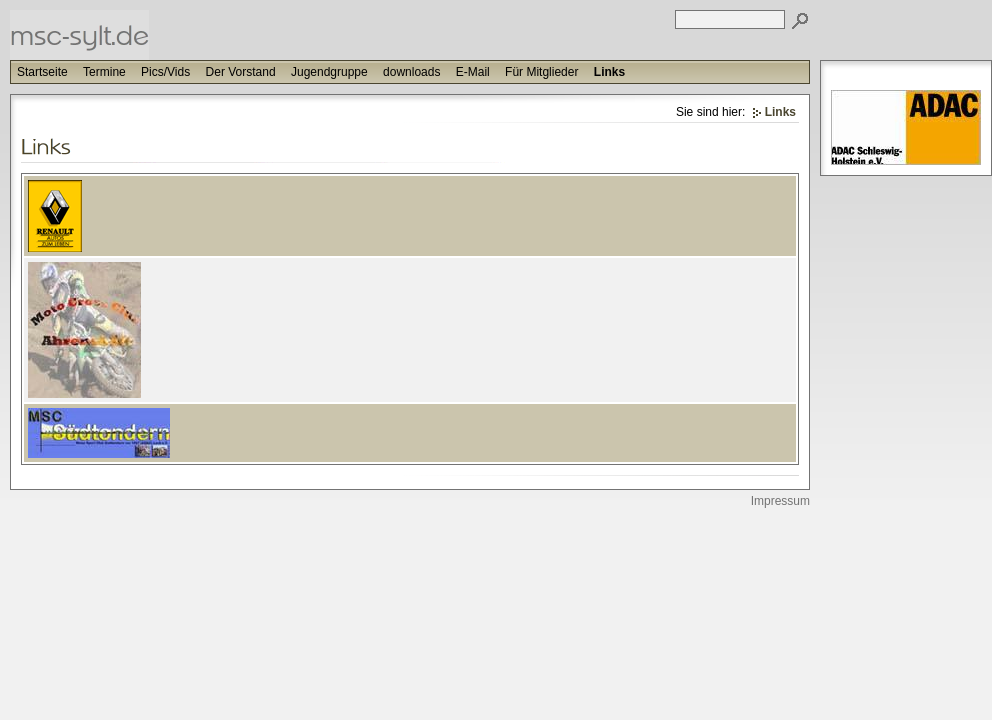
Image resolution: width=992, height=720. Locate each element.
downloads (411, 72)
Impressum (780, 501)
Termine (104, 72)
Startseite (42, 72)
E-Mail (473, 72)
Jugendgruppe (329, 72)
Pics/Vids (165, 72)
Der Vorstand (241, 72)
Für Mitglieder (541, 72)
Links (609, 72)
